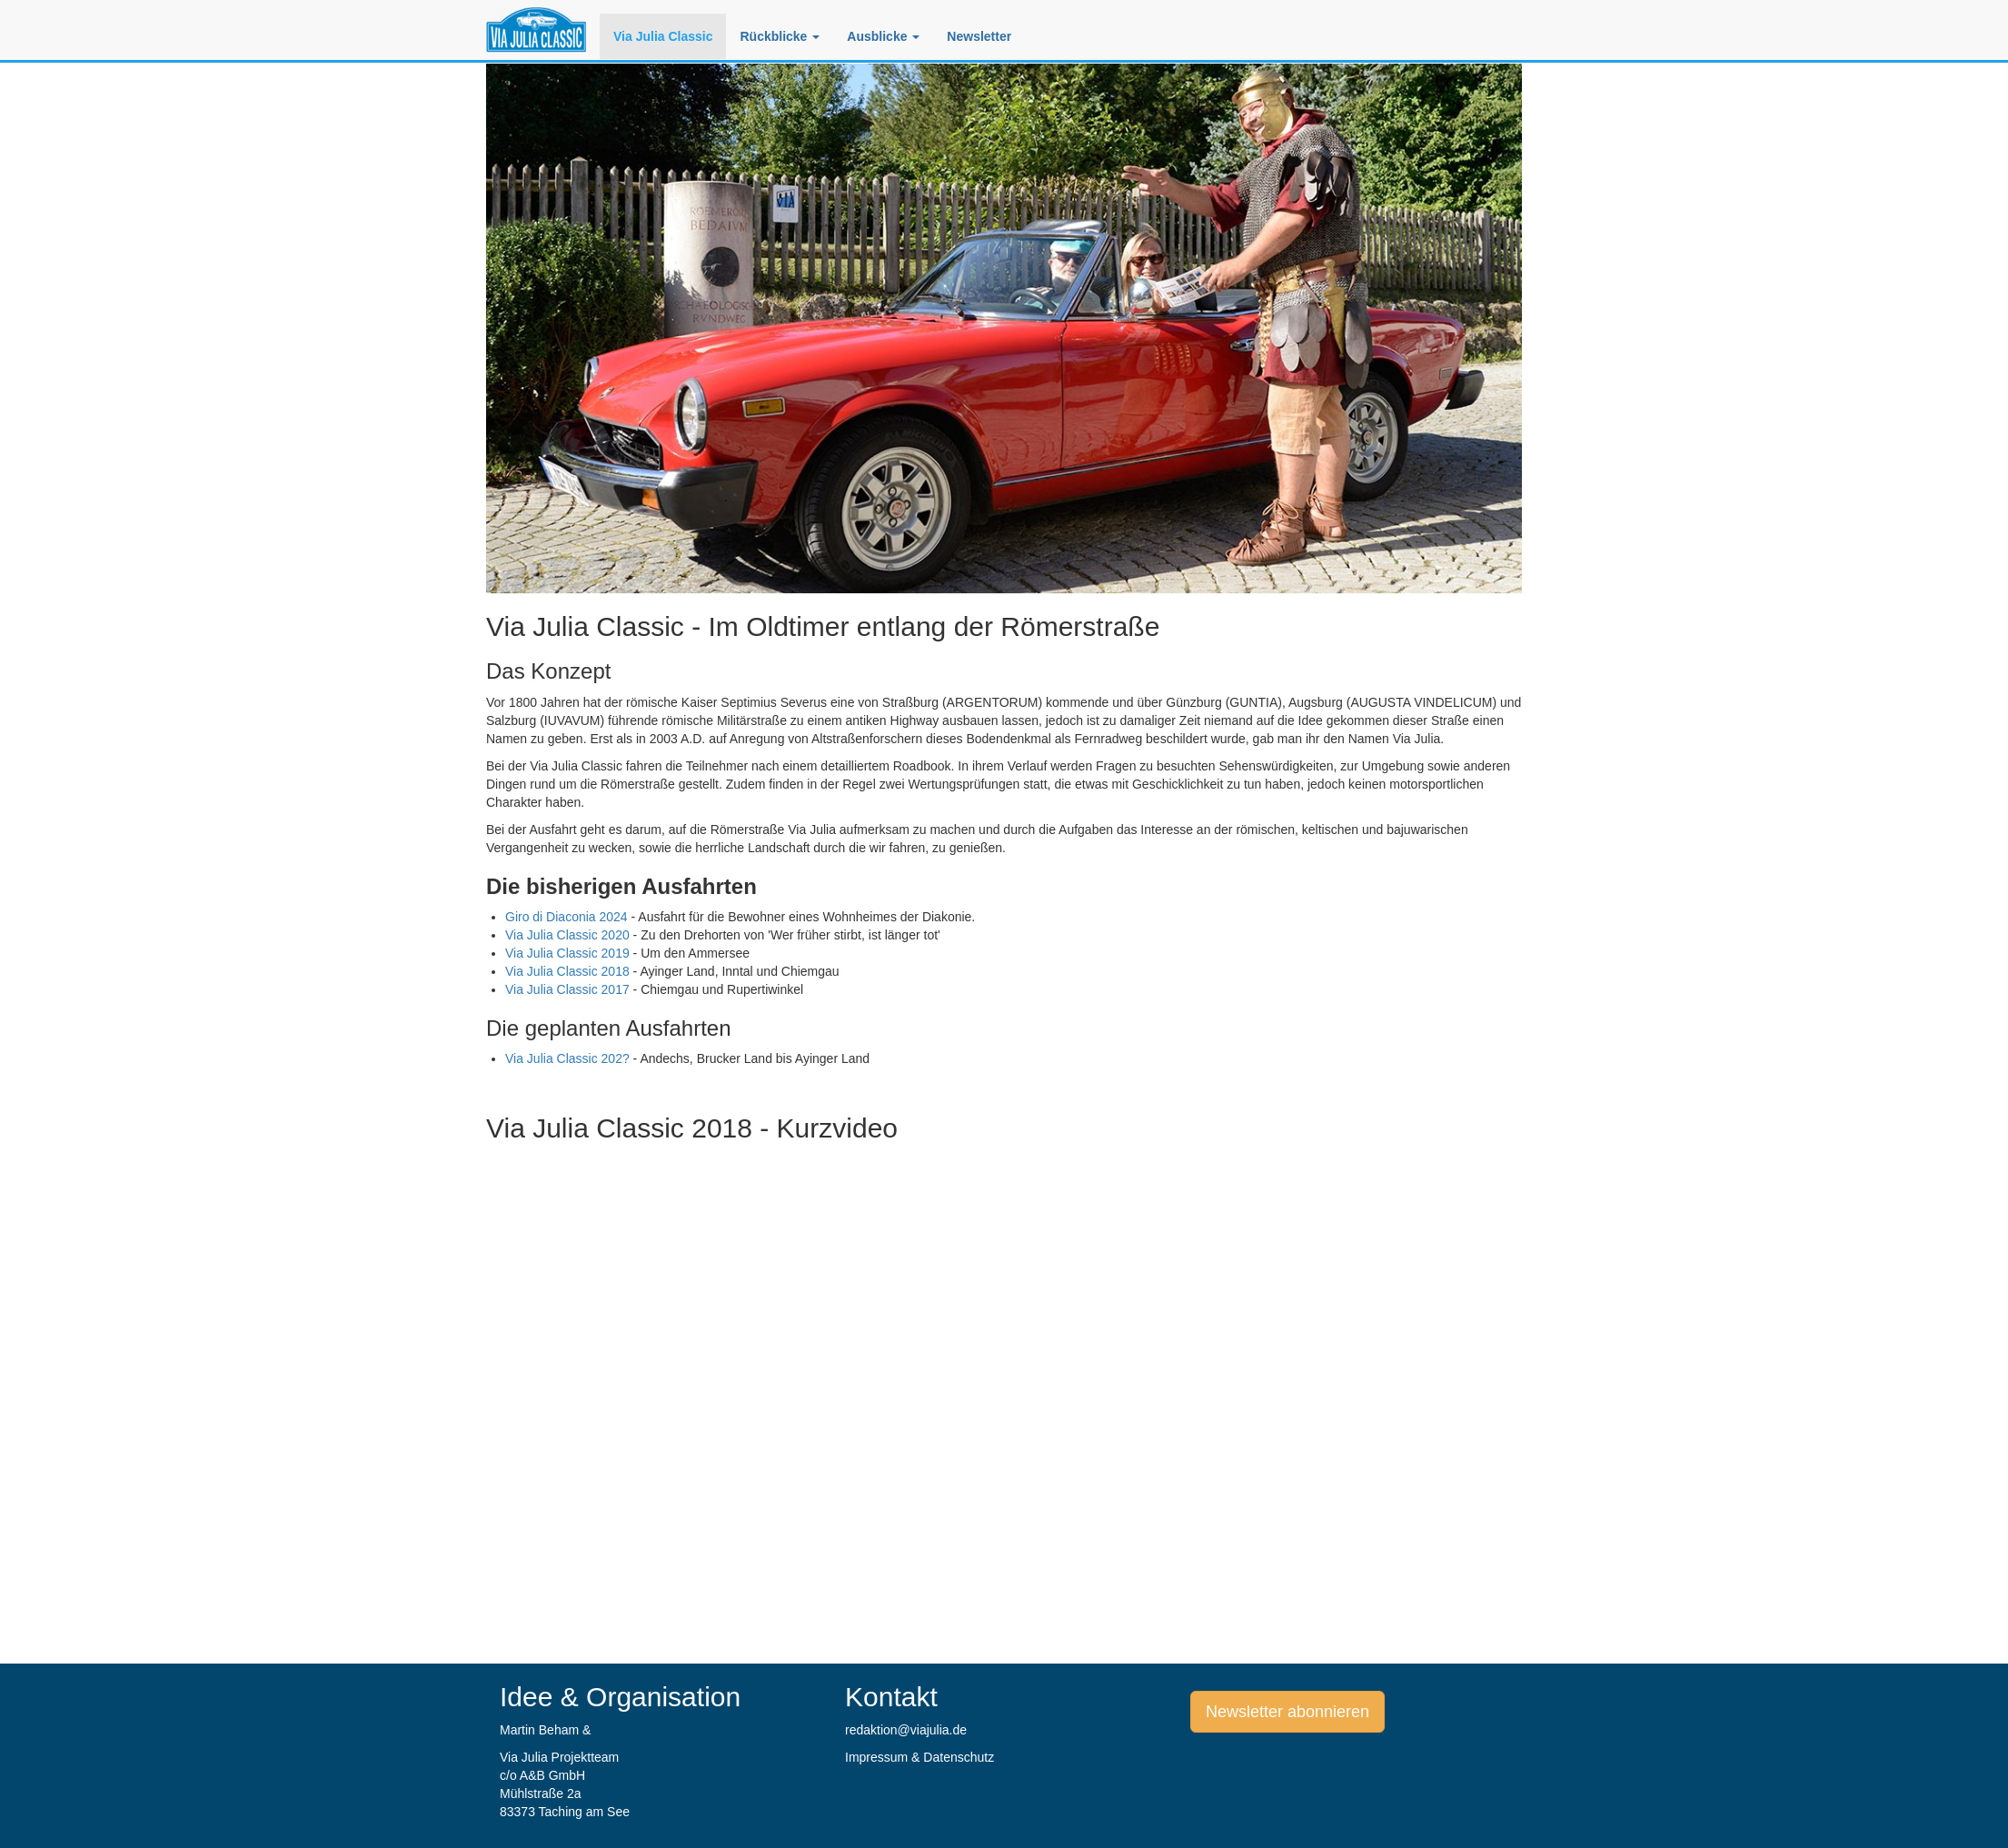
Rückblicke (780, 36)
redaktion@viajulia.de (906, 1730)
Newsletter (979, 36)
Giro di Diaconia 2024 (566, 916)
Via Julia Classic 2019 (567, 953)
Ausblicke (883, 36)
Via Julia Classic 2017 (567, 989)
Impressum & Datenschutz (919, 1757)
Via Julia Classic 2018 (567, 971)
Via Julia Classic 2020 (567, 935)
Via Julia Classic (662, 36)
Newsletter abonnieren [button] (1287, 1712)
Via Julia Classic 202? (567, 1058)
